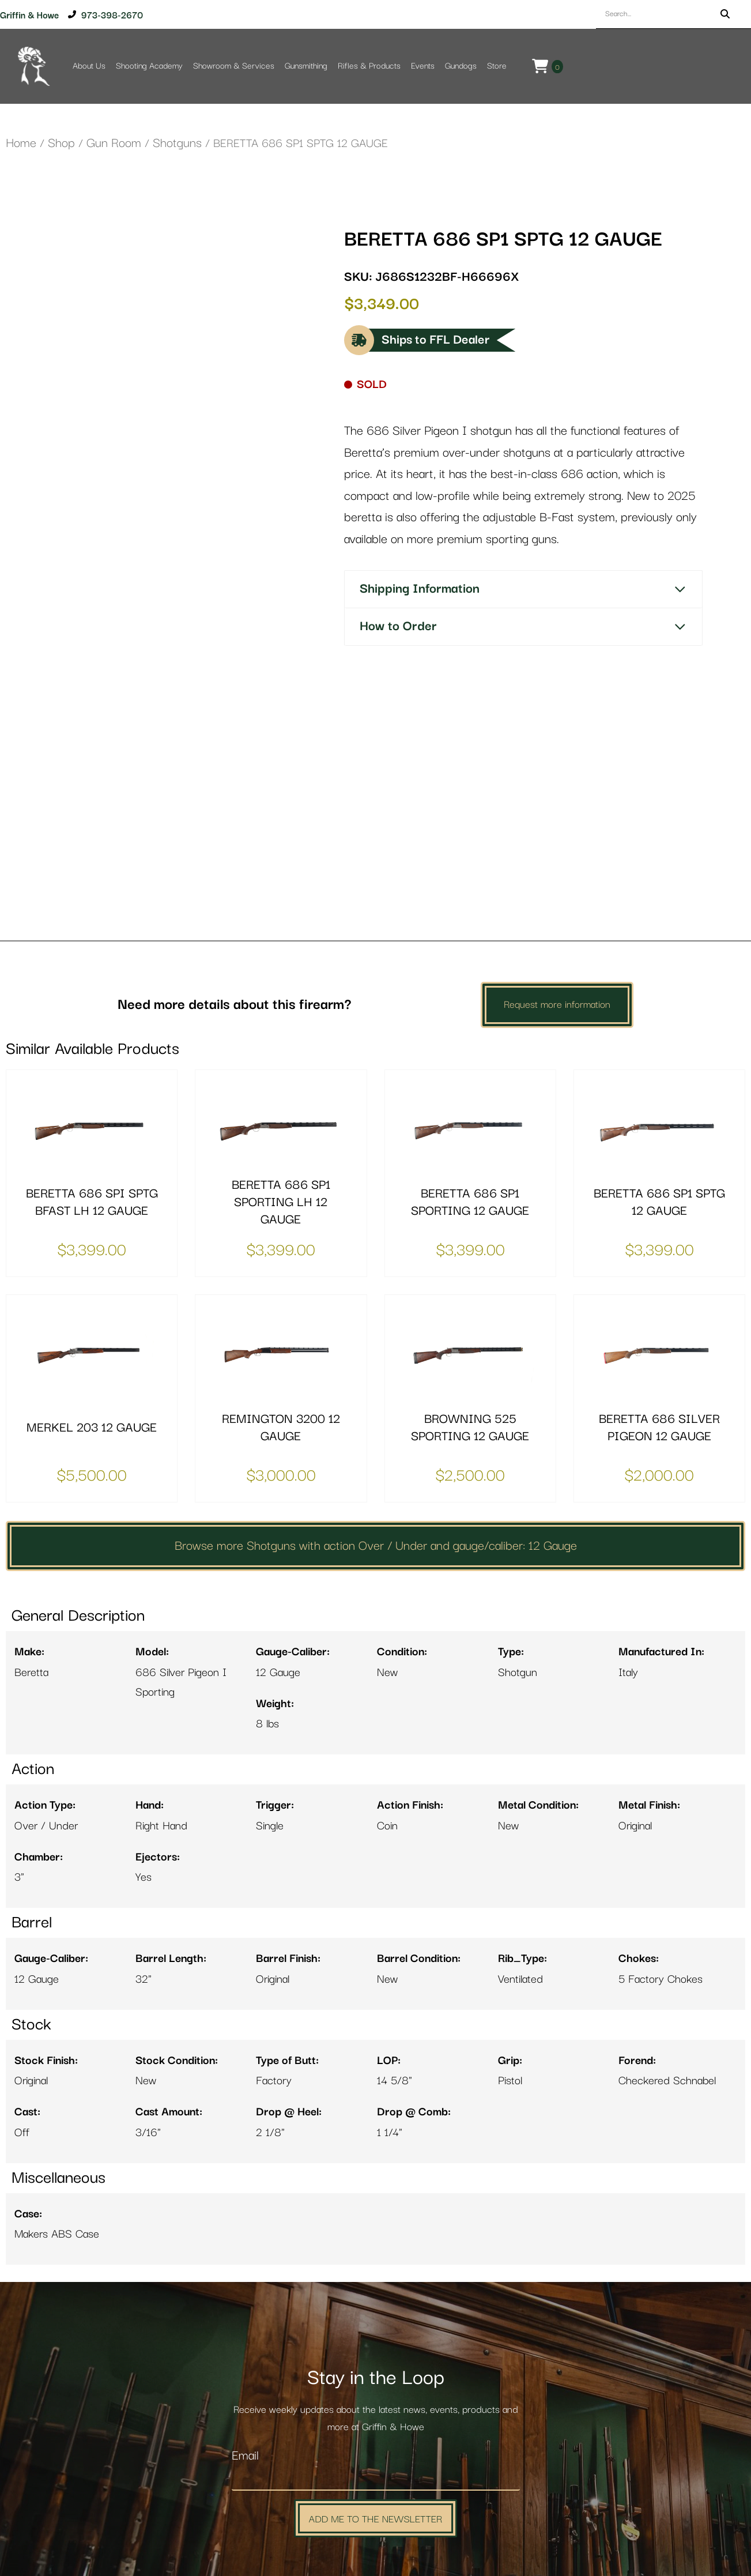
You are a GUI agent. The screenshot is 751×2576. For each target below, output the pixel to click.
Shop (61, 143)
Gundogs (461, 66)
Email (245, 2344)
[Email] (376, 2367)
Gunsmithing (306, 66)
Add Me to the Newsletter (376, 2407)
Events (423, 66)
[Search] (725, 14)
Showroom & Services (233, 66)
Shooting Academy (149, 66)
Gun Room (113, 143)
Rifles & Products (369, 66)
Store (497, 66)
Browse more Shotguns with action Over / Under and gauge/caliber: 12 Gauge (376, 1434)
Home (21, 143)
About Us (89, 66)
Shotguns (177, 143)
